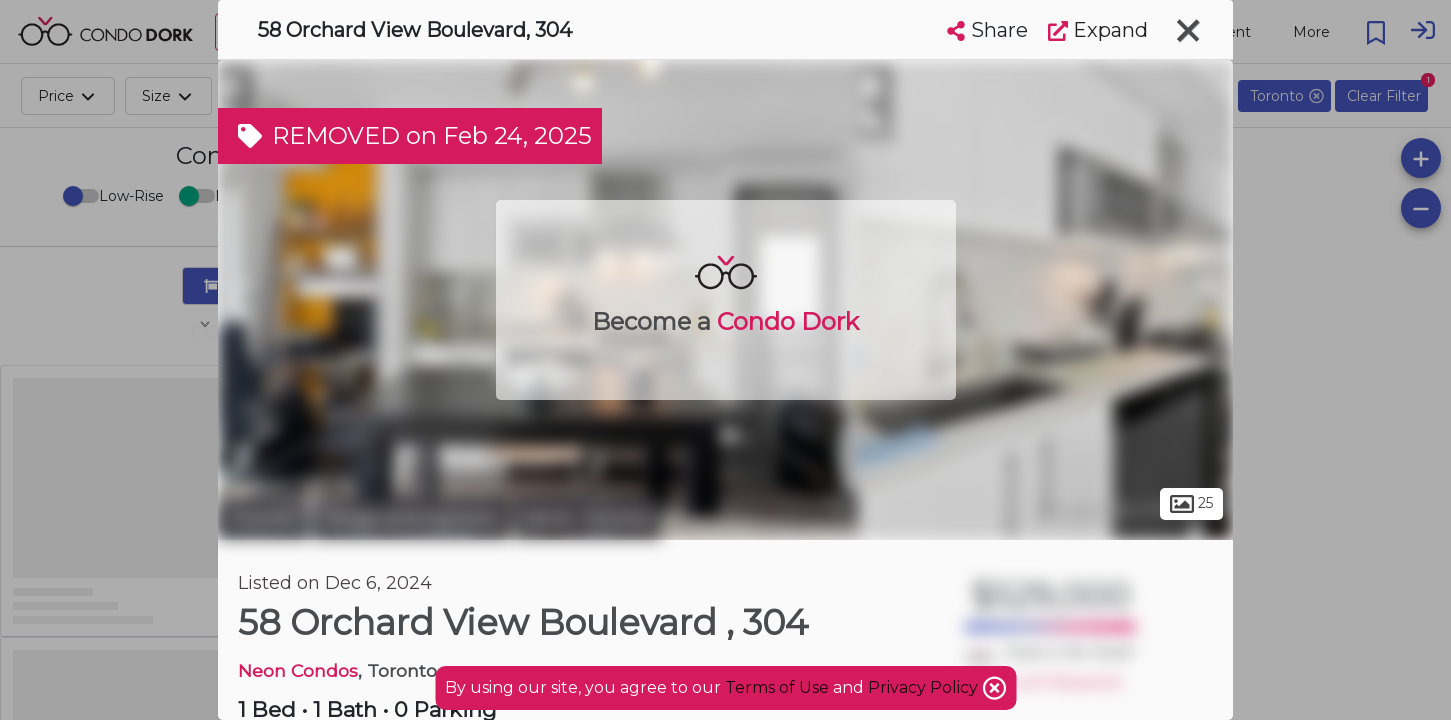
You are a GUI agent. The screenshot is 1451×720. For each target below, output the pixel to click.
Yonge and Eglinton (411, 518)
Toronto (263, 518)
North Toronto (588, 518)
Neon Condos (298, 670)
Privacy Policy (925, 687)
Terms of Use (777, 687)
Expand (1098, 30)
